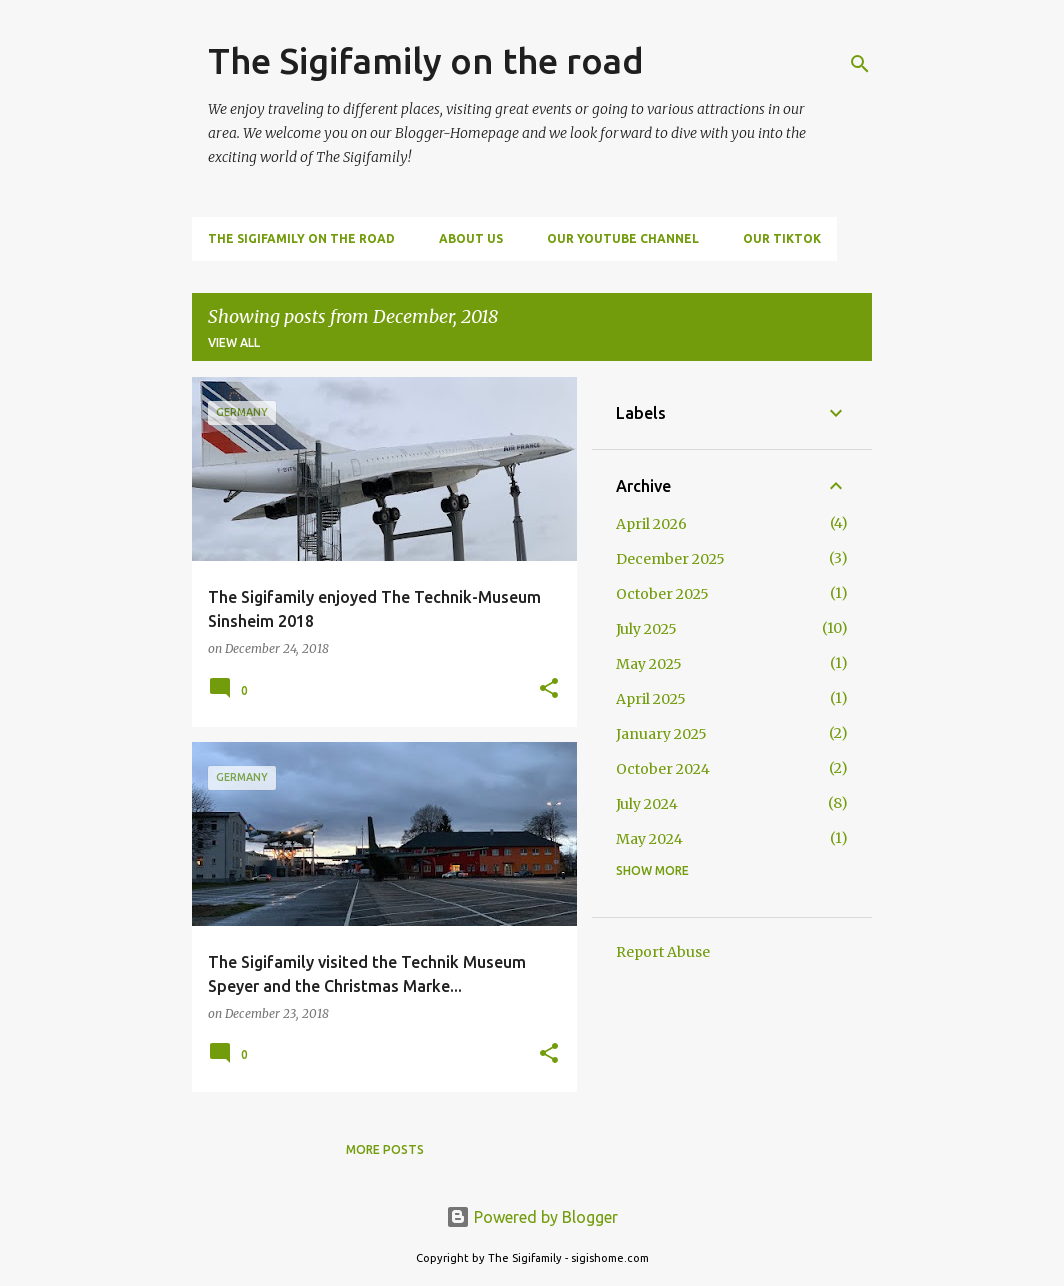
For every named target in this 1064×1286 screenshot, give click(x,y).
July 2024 (647, 804)
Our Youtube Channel (623, 238)
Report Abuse (663, 952)
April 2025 (651, 699)
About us (471, 238)
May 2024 (649, 839)
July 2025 (646, 629)
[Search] (860, 64)
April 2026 (651, 524)
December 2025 (670, 559)
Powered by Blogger (532, 1217)
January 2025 (661, 734)
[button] (549, 689)
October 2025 (662, 594)
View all (234, 342)
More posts (385, 1149)
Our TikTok (782, 238)
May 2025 (649, 664)
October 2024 (663, 769)
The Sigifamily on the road (426, 60)
